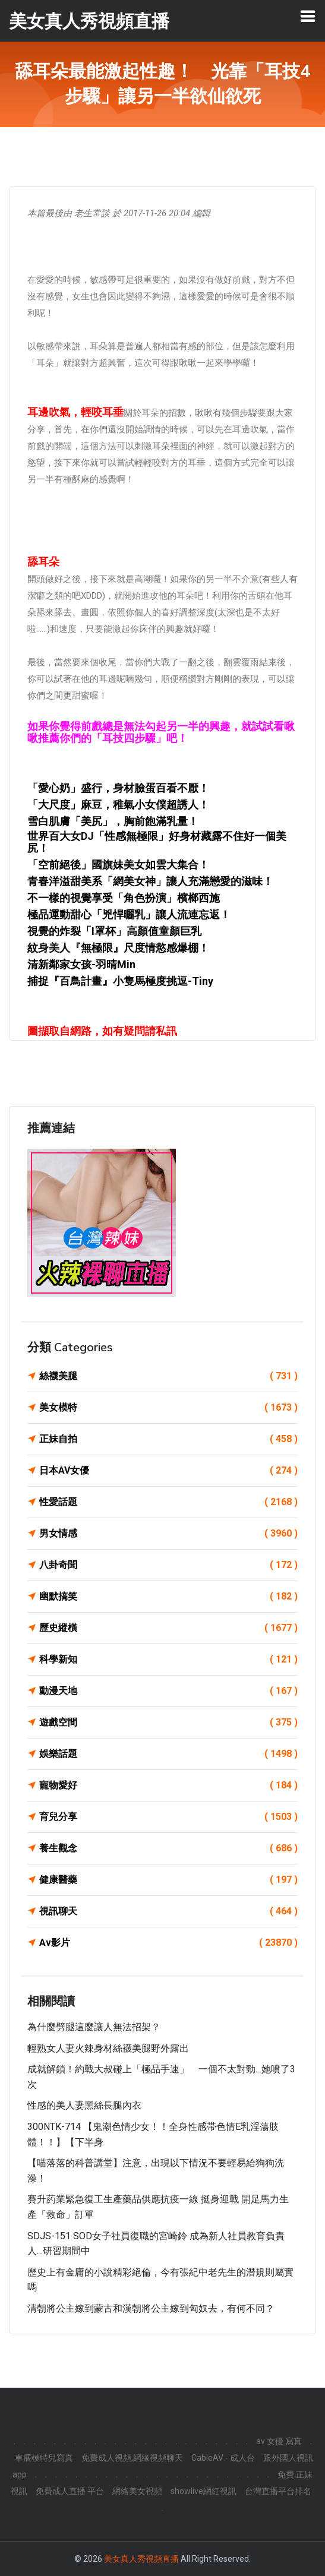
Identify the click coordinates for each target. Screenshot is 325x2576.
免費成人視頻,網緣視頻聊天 (132, 2458)
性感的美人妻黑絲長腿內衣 (84, 2105)
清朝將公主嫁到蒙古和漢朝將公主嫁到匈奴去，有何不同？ (150, 2308)
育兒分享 (168, 1817)
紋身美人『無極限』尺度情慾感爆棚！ (118, 947)
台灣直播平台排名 (278, 2491)
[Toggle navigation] (307, 16)
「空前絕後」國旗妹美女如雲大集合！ (118, 864)
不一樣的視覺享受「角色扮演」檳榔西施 (123, 898)
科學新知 (168, 1659)
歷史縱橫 (168, 1628)
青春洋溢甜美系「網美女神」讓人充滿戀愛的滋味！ (150, 881)
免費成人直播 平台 (70, 2491)
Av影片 (168, 1943)
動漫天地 (168, 1691)
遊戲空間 (168, 1722)
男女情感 (168, 1533)
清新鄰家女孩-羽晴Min (81, 964)
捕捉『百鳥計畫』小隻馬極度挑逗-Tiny (120, 981)
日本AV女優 (168, 1470)
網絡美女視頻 (137, 2491)
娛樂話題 (168, 1754)
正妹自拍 (168, 1439)
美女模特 (168, 1407)
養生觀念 (168, 1848)
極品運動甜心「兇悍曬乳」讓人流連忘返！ (129, 914)
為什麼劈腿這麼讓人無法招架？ (93, 2027)
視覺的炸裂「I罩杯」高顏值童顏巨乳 (114, 931)
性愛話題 (168, 1502)
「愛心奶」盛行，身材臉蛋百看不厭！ (118, 788)
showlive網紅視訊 (203, 2491)
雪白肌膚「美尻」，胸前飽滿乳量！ (112, 821)
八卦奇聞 (168, 1565)
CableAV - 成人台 (223, 2458)
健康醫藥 (168, 1880)
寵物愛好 (168, 1785)
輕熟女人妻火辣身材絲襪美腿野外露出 (108, 2048)
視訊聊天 (168, 1911)
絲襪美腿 (168, 1376)
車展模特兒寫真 (44, 2458)
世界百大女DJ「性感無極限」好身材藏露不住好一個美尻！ (156, 842)
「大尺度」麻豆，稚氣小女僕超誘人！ (118, 804)
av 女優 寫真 (279, 2441)
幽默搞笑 (168, 1596)
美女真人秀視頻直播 (141, 2559)
